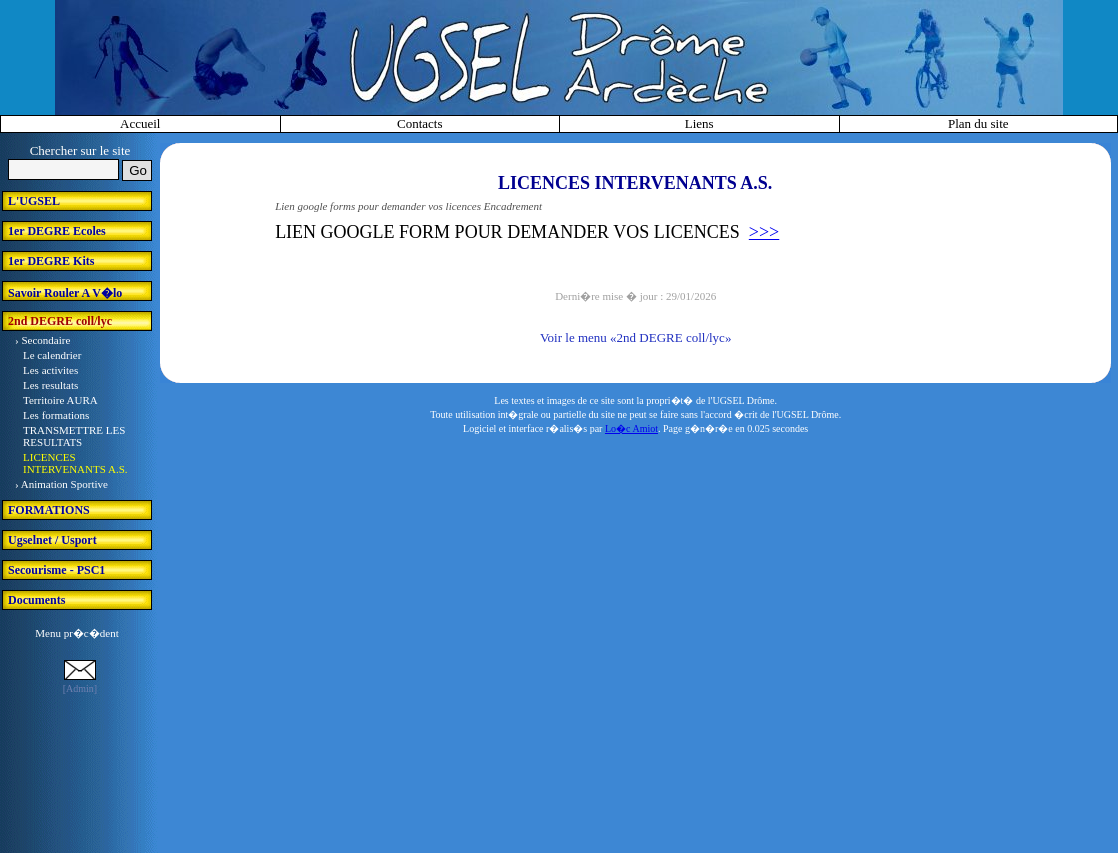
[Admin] (80, 688)
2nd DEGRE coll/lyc (60, 321)
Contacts (420, 123)
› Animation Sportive (61, 484)
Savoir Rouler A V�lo (65, 293)
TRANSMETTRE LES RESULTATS (74, 436)
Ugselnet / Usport (52, 540)
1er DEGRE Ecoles (57, 231)
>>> (764, 232)
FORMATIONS (49, 510)
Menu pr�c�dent (76, 633)
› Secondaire (42, 340)
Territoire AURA (60, 400)
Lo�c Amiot (631, 428)
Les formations (56, 415)
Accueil (140, 123)
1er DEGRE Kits (51, 261)
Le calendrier (52, 355)
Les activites (50, 370)
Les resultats (50, 385)
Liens (699, 123)
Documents (36, 600)
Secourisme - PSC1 (56, 570)
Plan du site (978, 123)
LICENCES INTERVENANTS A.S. (75, 463)
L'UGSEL (34, 201)
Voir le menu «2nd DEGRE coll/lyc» (635, 337)
